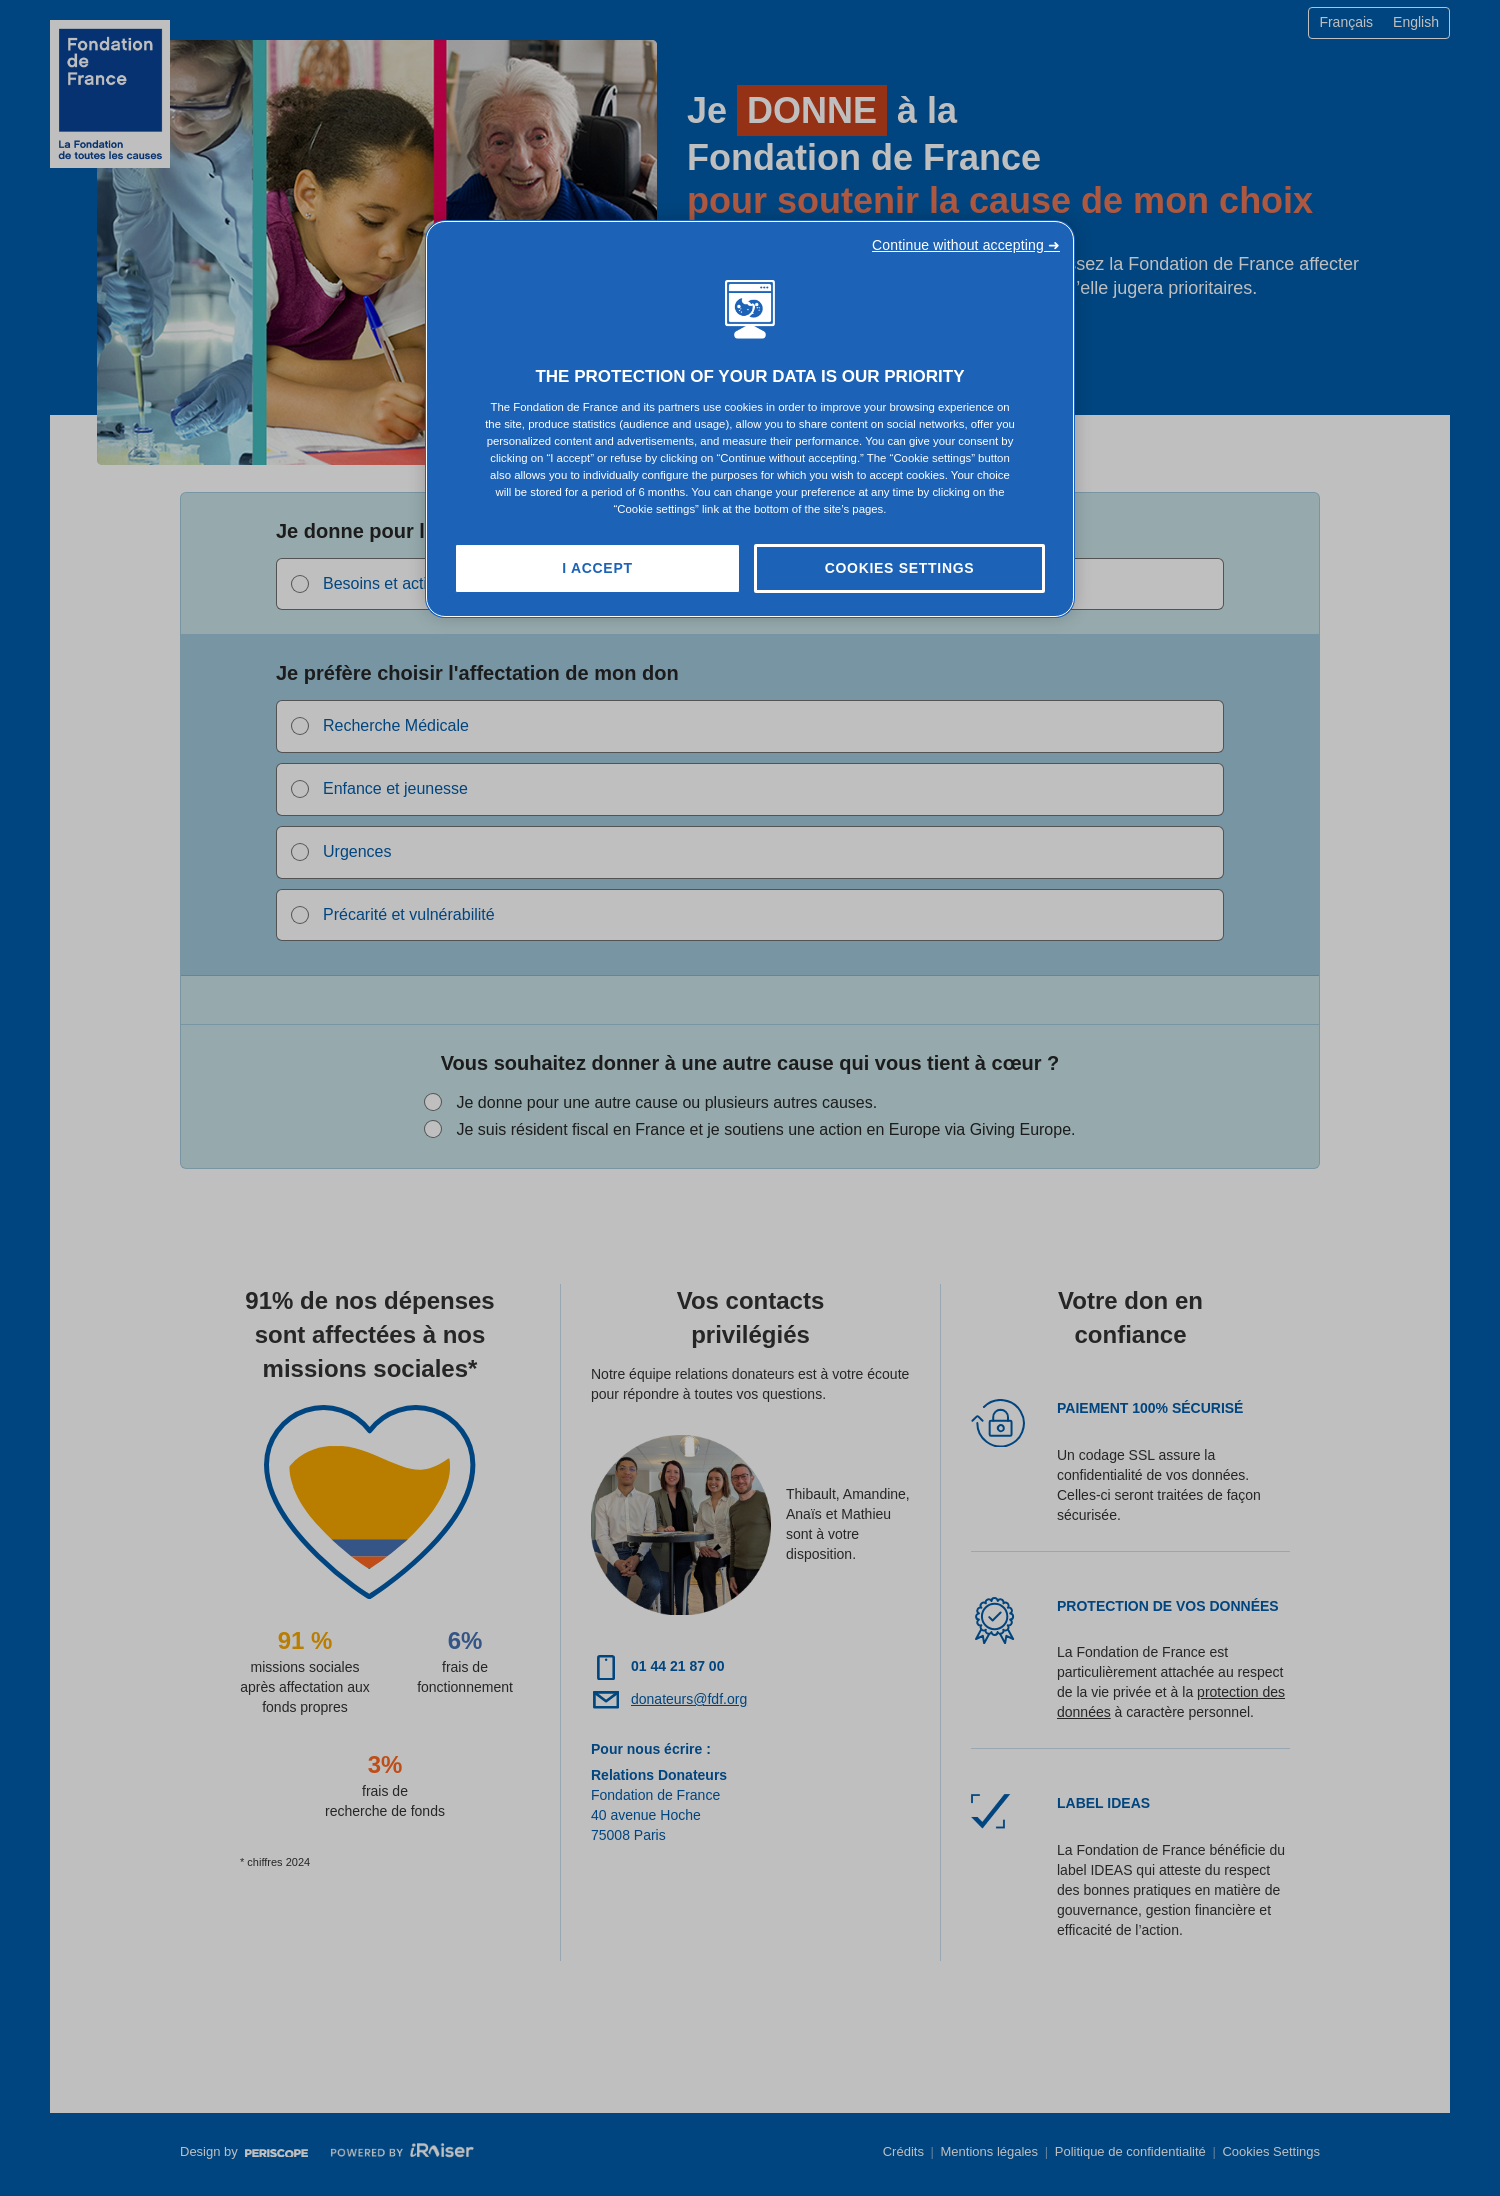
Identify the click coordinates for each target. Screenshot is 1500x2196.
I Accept (597, 568)
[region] (750, 419)
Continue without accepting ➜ (966, 245)
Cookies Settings (900, 568)
